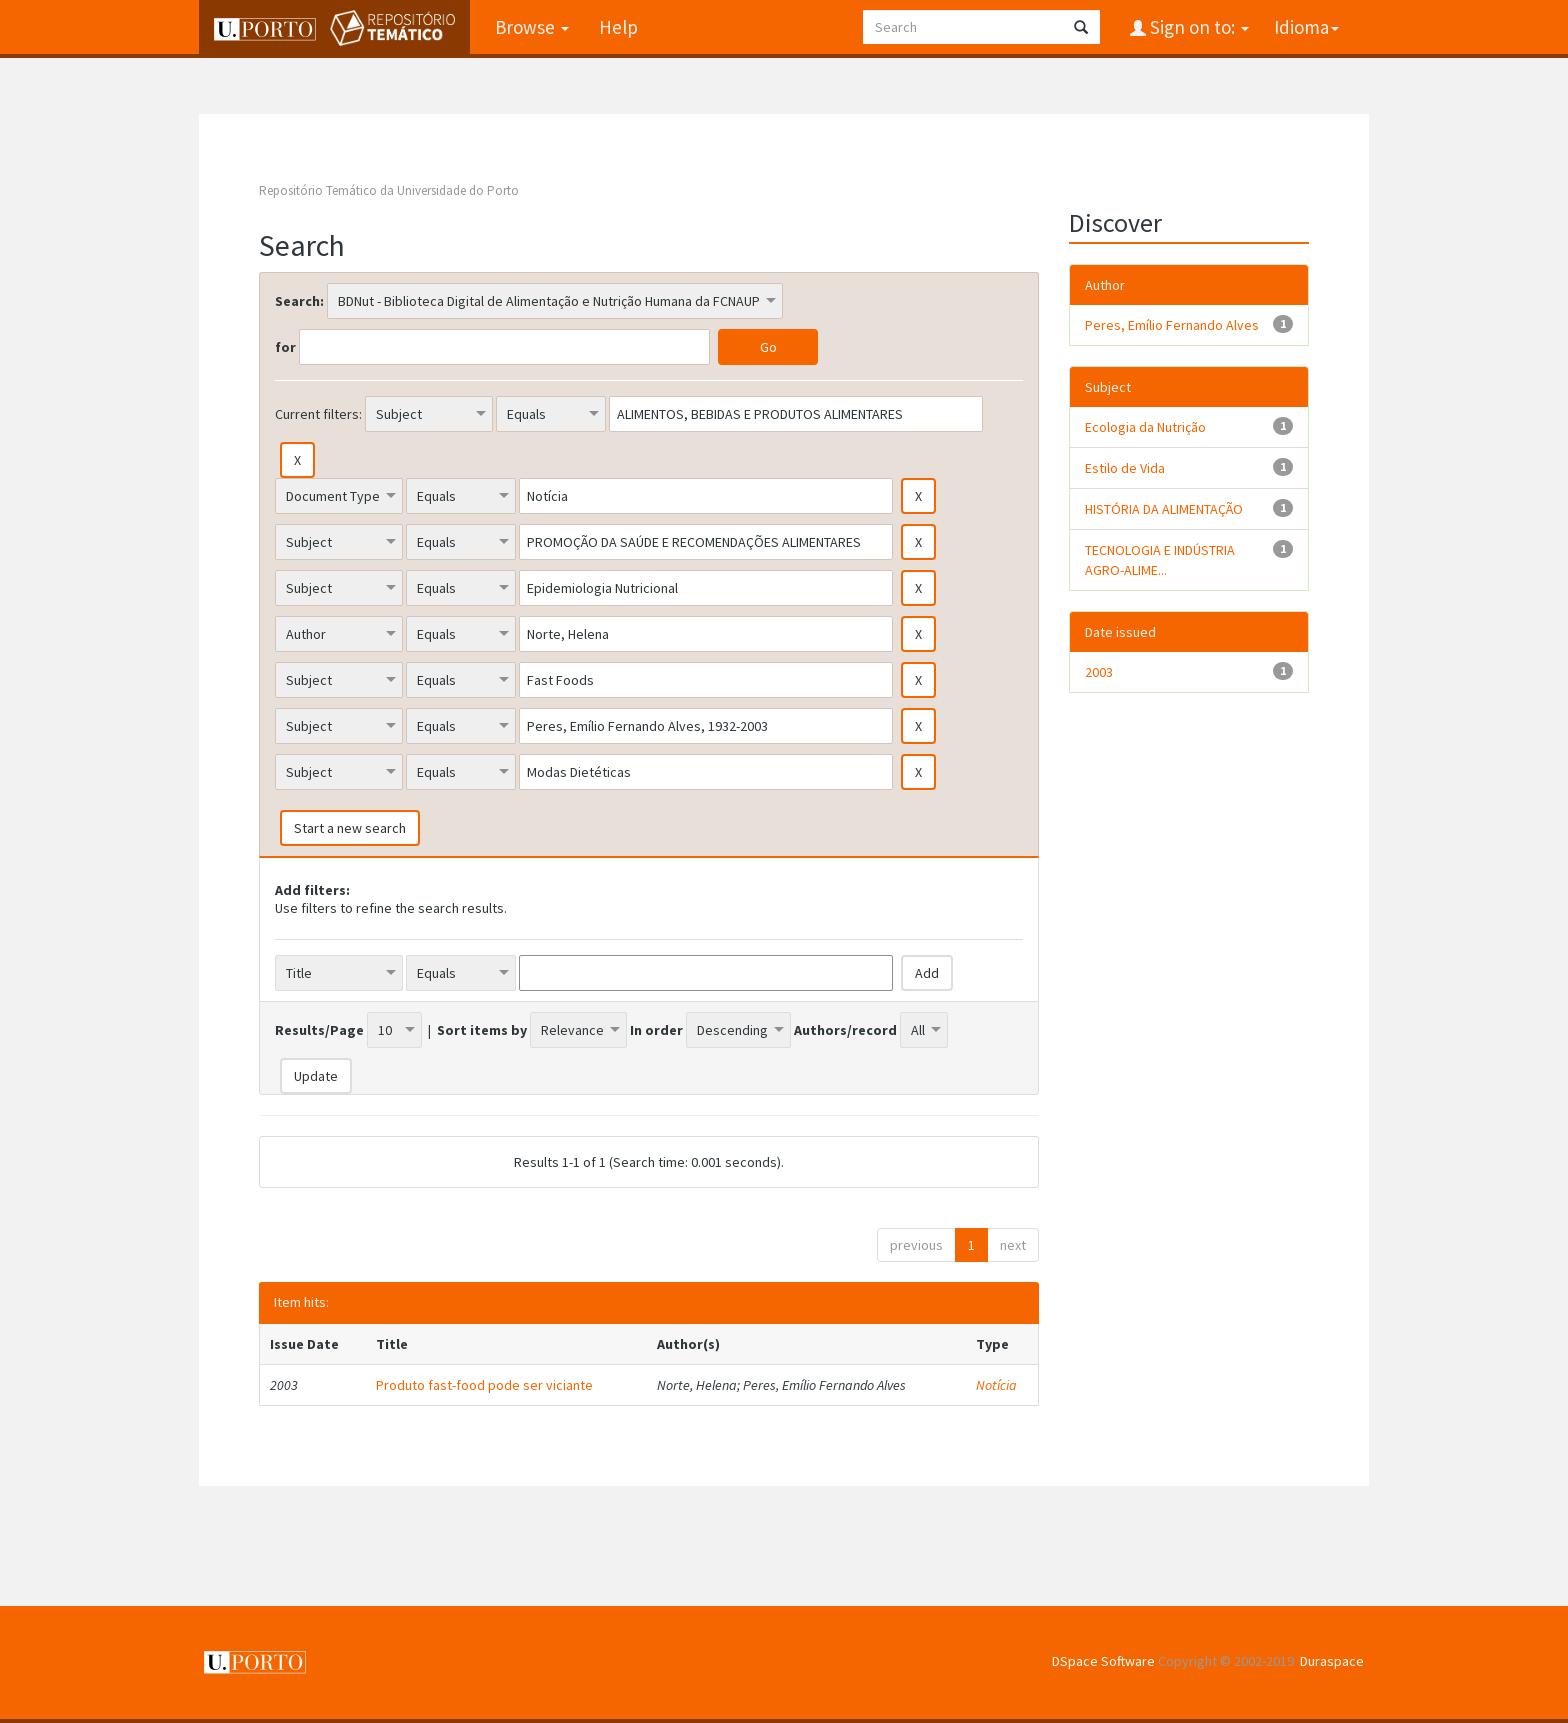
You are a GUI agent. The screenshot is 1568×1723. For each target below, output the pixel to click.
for (285, 347)
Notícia (996, 1385)
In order (656, 1030)
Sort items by (482, 1030)
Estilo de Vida (1125, 468)
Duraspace (1332, 1661)
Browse (532, 27)
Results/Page (319, 1030)
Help (618, 27)
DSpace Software (1103, 1661)
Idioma (1306, 27)
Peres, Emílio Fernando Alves (1172, 325)
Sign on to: (1197, 27)
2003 (1099, 672)
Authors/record (845, 1030)
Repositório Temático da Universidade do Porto (389, 190)
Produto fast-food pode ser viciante (484, 1385)
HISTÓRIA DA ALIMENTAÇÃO (1164, 509)
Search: (299, 301)
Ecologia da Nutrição (1145, 427)
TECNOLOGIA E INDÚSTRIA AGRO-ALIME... (1160, 560)
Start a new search (350, 828)
